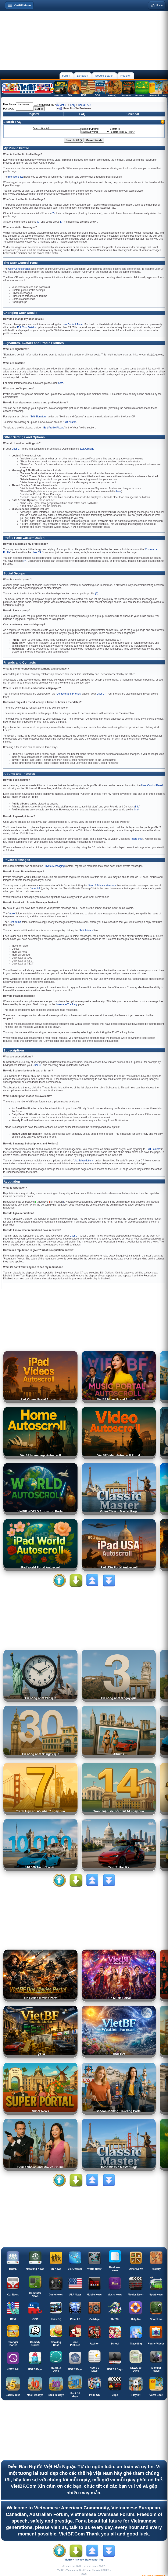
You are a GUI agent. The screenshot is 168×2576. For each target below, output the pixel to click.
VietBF (63, 105)
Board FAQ (84, 105)
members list (15, 176)
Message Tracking (66, 1004)
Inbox (12, 913)
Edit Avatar (70, 422)
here (60, 383)
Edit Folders (86, 930)
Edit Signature (38, 416)
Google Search (104, 75)
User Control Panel (19, 268)
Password (8, 108)
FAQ (72, 105)
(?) (53, 213)
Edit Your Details (26, 327)
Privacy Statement (86, 2559)
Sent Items (15, 922)
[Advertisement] (84, 40)
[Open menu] (19, 5)
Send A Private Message (102, 885)
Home (157, 5)
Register (125, 75)
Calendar (132, 114)
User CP (16, 448)
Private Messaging (54, 866)
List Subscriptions (84, 1160)
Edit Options (87, 448)
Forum (66, 75)
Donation (82, 75)
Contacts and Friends (69, 693)
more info (137, 838)
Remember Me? (45, 104)
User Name (9, 104)
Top (101, 2559)
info (137, 806)
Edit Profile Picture (53, 427)
